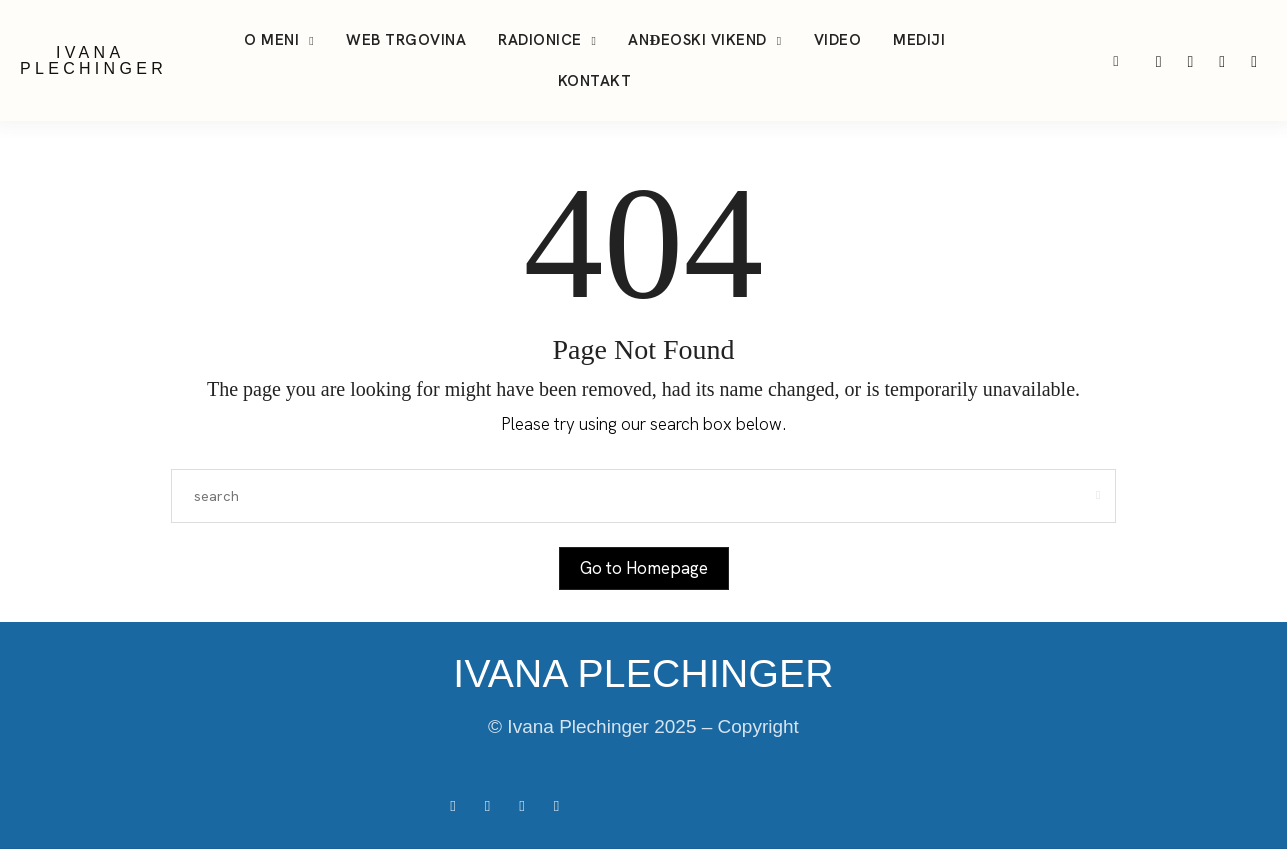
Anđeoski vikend (697, 40)
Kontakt (595, 81)
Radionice (540, 40)
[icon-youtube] (1224, 61)
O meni (271, 40)
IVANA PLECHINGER (93, 60)
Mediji (919, 40)
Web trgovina (406, 40)
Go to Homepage (644, 568)
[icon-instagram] (1161, 61)
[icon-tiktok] (1192, 61)
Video (838, 40)
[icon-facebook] (1254, 61)
